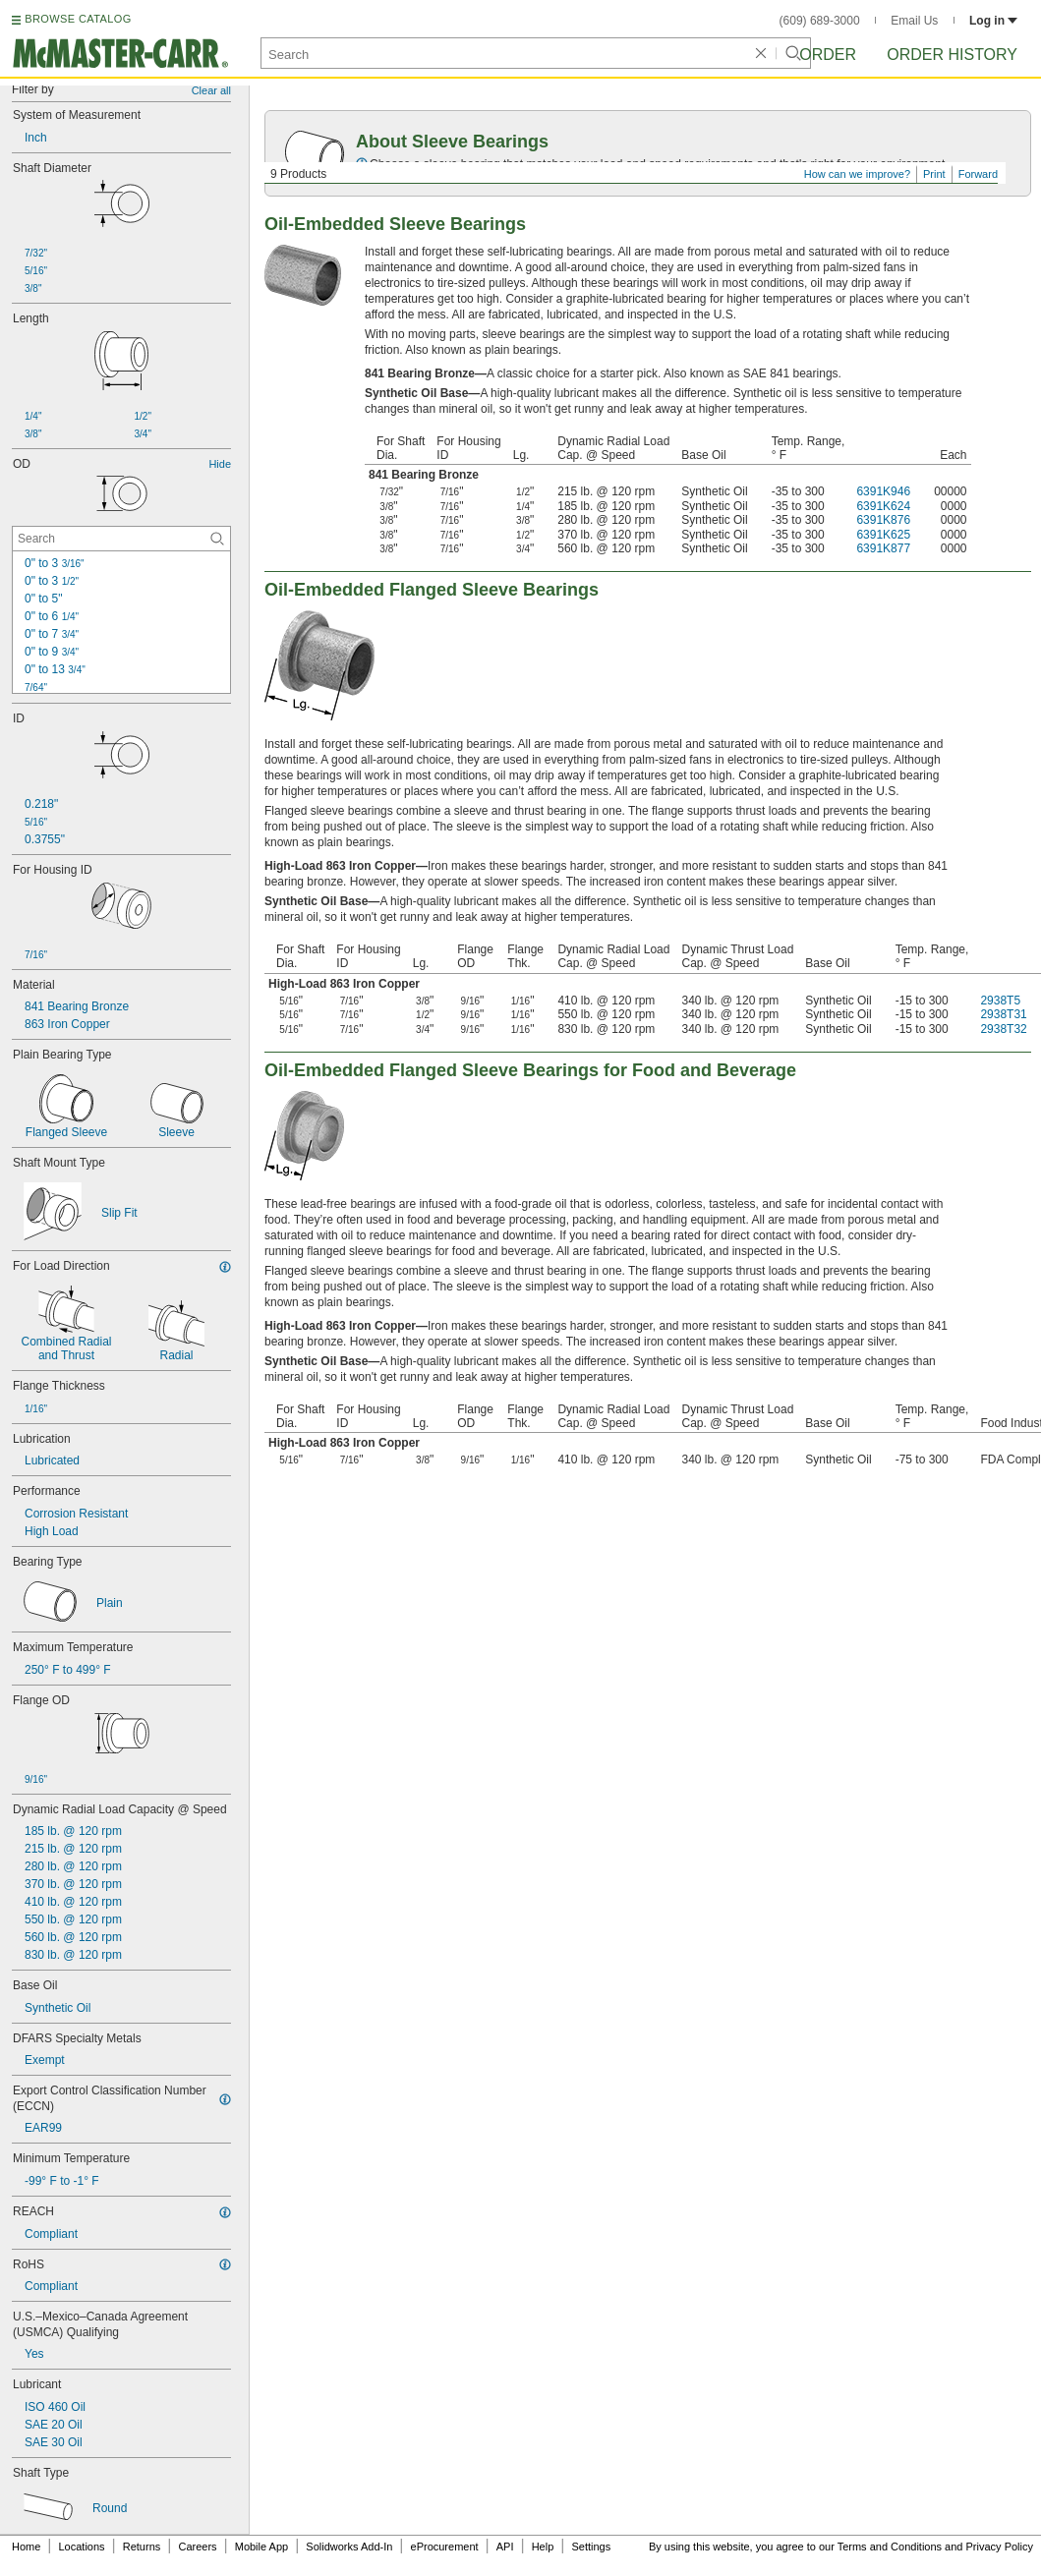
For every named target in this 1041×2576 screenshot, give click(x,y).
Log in (993, 21)
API (505, 2546)
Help (543, 2546)
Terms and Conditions (890, 2546)
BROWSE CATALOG (78, 19)
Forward (978, 174)
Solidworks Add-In (349, 2546)
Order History (952, 54)
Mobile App (261, 2546)
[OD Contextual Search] (121, 538)
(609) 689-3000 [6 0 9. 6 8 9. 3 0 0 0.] (820, 21)
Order (827, 54)
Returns (142, 2546)
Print (934, 174)
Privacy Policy (999, 2546)
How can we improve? (857, 174)
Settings (590, 2546)
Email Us (914, 21)
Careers (197, 2546)
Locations (82, 2546)
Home (26, 2546)
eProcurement (445, 2546)
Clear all (211, 90)
